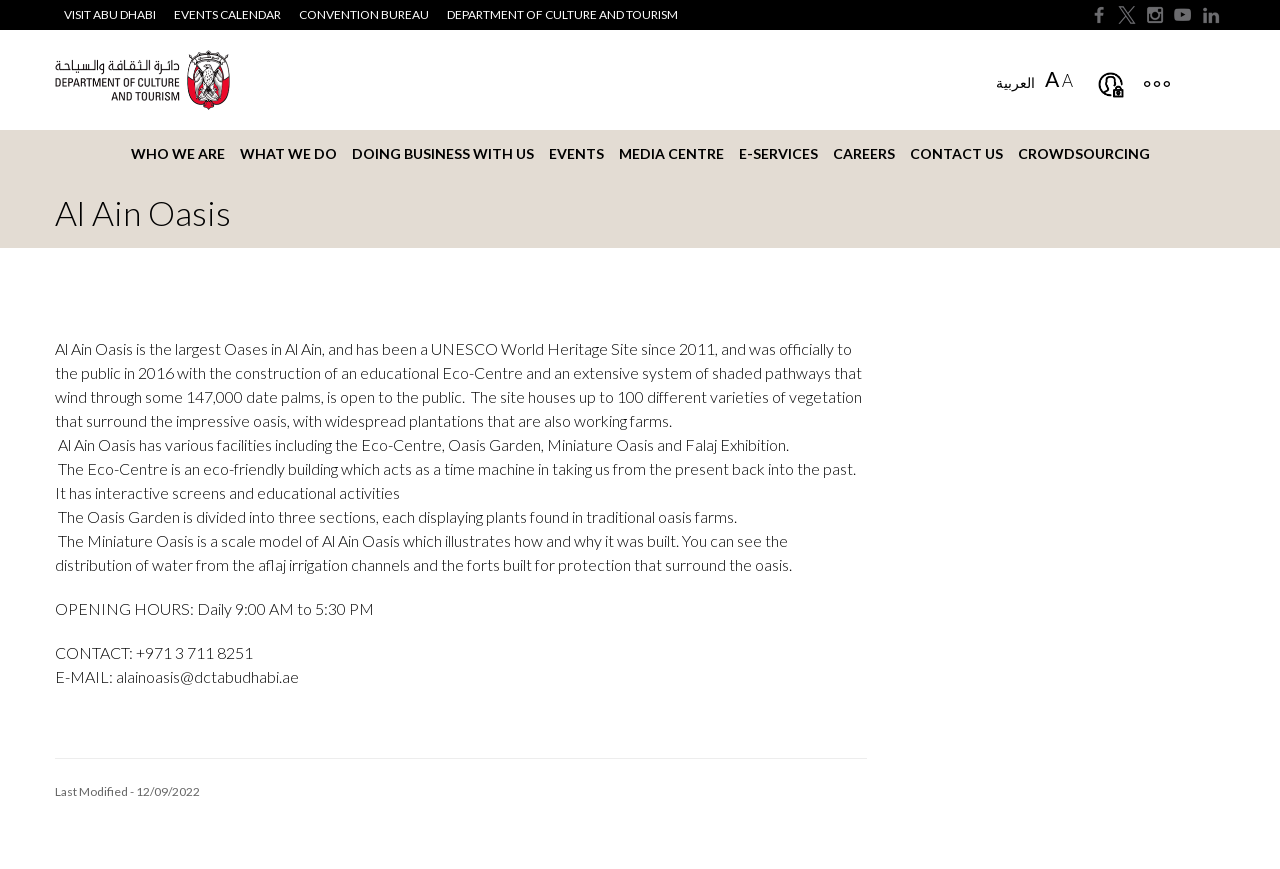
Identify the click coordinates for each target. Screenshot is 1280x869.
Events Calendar (227, 14)
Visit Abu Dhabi (110, 14)
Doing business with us (443, 153)
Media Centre (671, 153)
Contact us (956, 153)
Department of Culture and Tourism (562, 14)
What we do (288, 153)
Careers (864, 153)
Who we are (178, 153)
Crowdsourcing (1084, 153)
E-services (778, 153)
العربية (1015, 82)
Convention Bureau (364, 14)
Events (576, 153)
